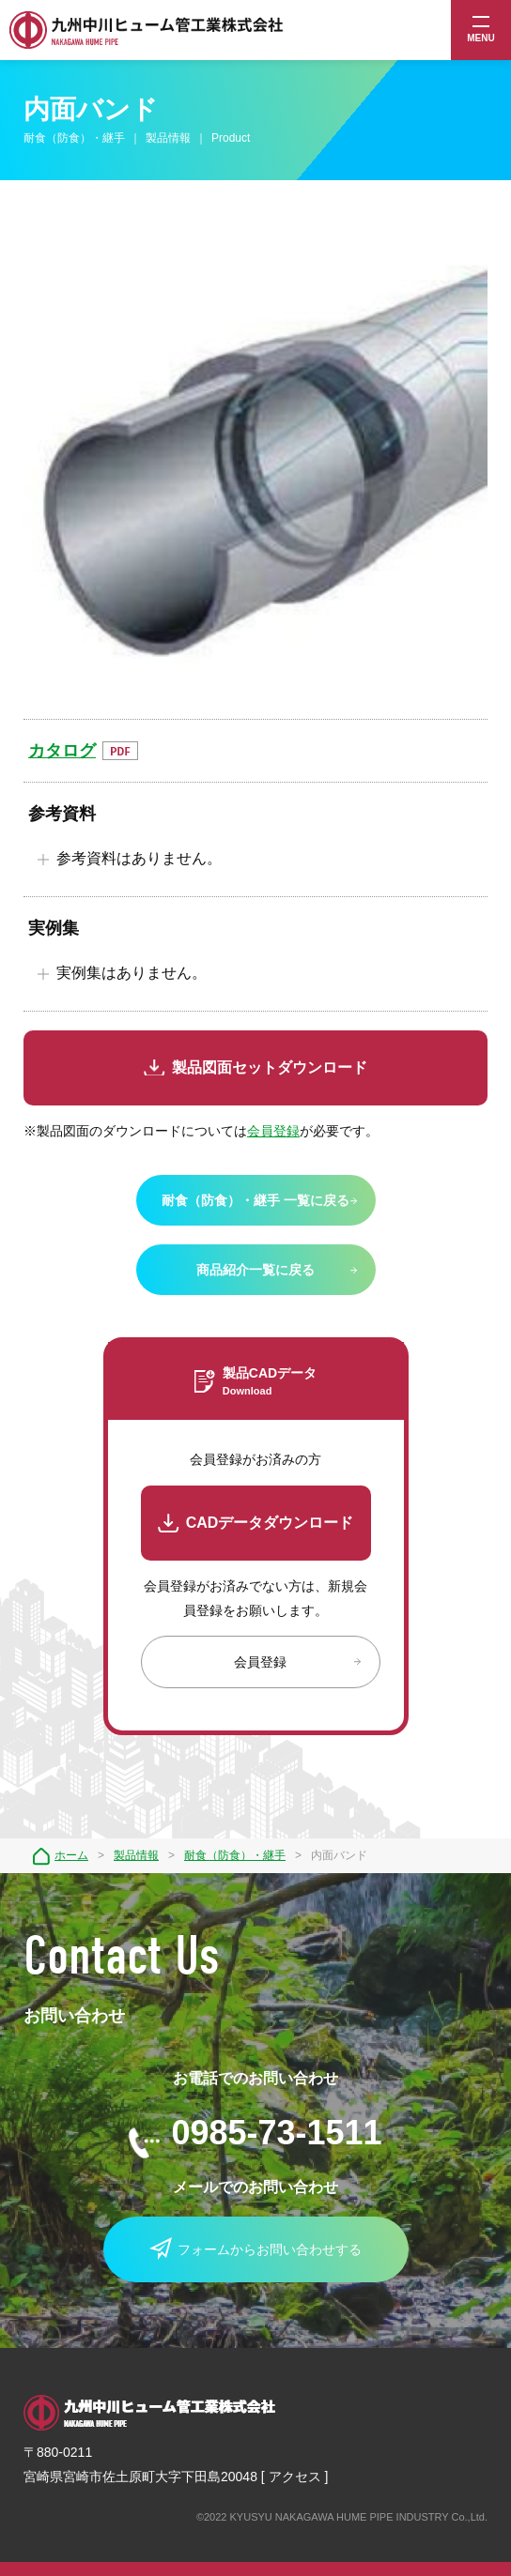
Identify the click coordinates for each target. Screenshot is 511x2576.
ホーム (71, 1855)
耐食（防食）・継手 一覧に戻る (255, 1200)
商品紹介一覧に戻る (255, 1269)
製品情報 (136, 1855)
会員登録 (273, 1130)
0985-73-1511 (276, 2132)
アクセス (295, 2476)
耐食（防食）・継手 (235, 1855)
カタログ (62, 750)
